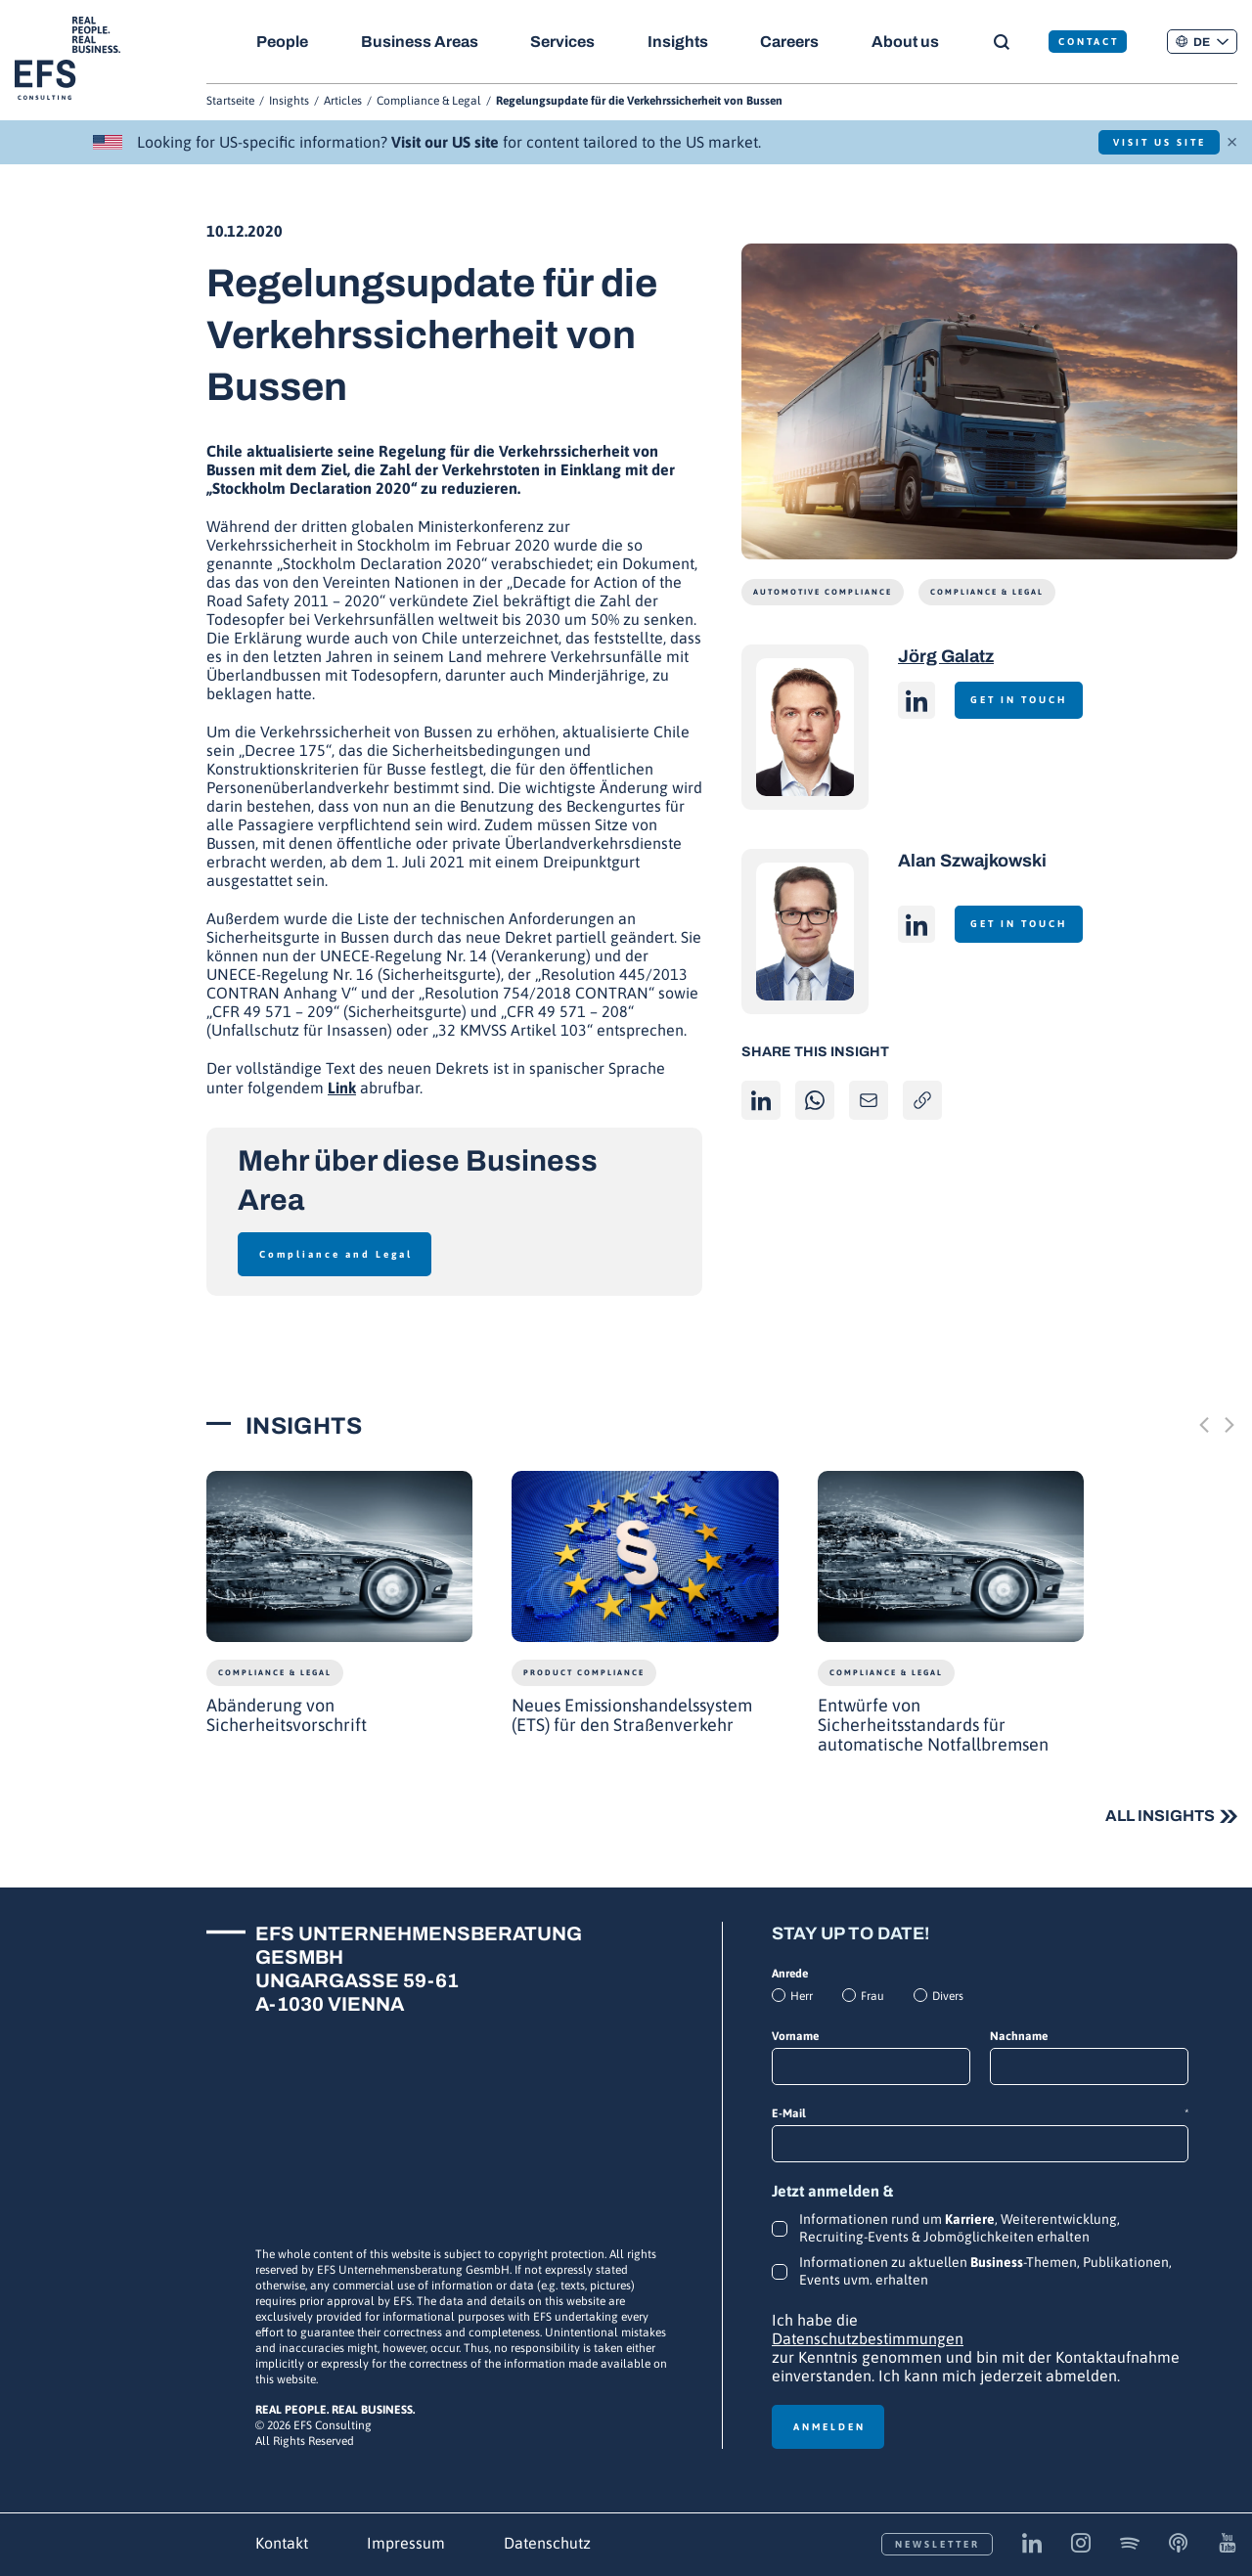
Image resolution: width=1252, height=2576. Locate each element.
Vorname (795, 2036)
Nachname (1019, 2036)
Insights (681, 41)
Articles (343, 101)
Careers (795, 41)
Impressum (406, 2543)
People (282, 41)
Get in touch (1024, 699)
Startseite (230, 101)
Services (565, 41)
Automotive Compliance (822, 592)
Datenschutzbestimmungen (867, 2338)
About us (913, 41)
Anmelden (829, 2426)
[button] (1202, 41)
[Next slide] (1229, 1425)
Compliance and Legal (336, 1254)
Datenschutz (547, 2543)
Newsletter (937, 2544)
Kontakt (281, 2543)
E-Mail (980, 2114)
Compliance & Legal (429, 101)
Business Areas (420, 41)
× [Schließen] (1232, 140)
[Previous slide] (1204, 1425)
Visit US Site (1151, 142)
